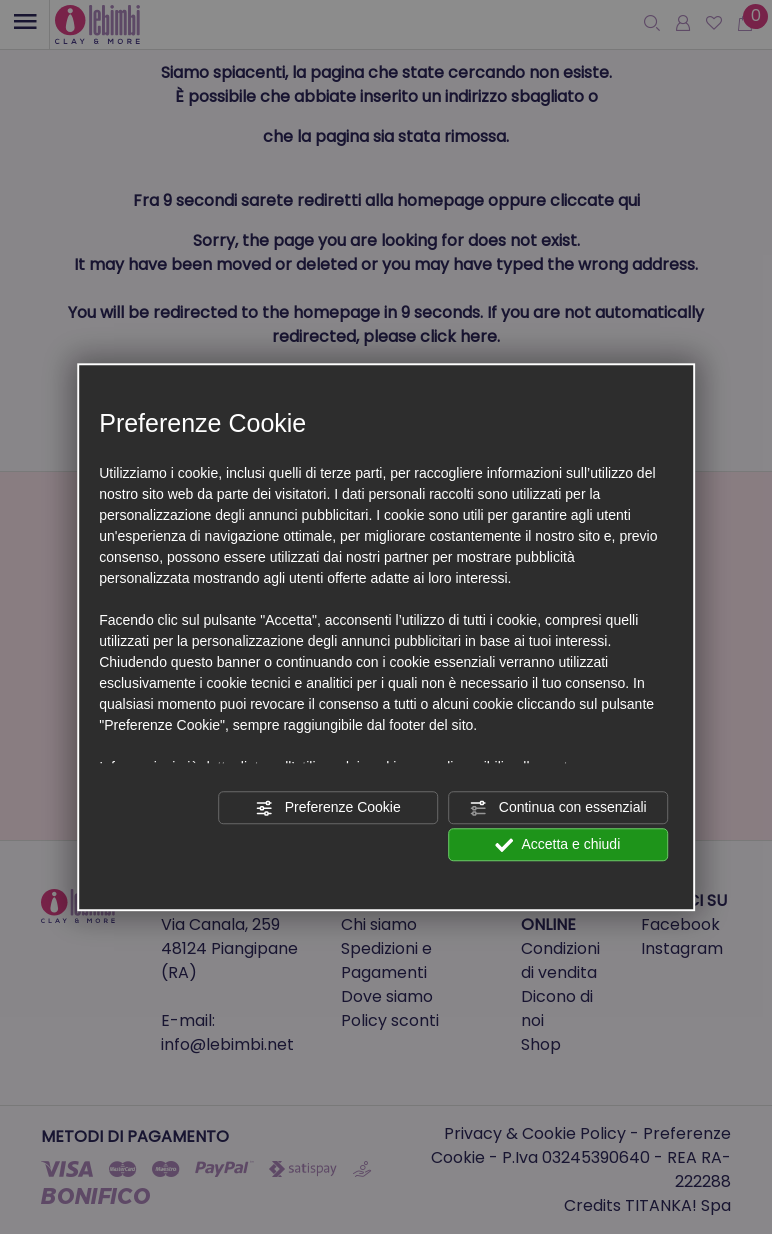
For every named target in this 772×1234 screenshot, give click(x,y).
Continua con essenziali (558, 808)
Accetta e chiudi (557, 845)
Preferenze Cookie (328, 808)
